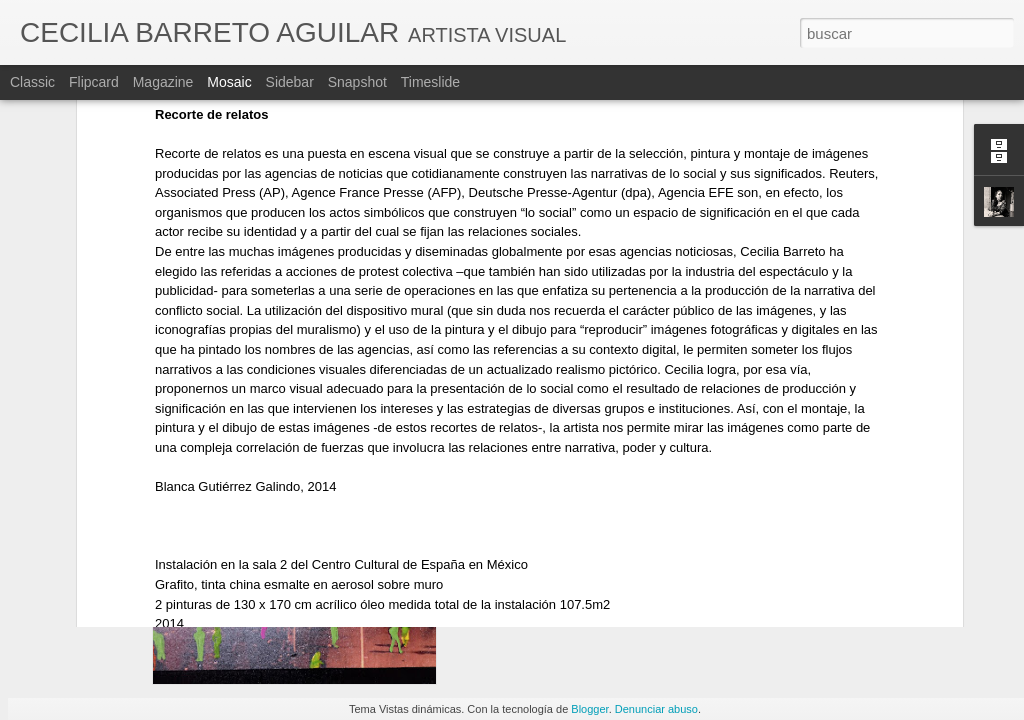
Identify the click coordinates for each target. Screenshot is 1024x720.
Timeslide (430, 82)
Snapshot (357, 82)
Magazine (163, 82)
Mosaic (229, 82)
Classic (32, 82)
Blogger (589, 709)
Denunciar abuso (656, 709)
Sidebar (290, 82)
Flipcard (94, 82)
